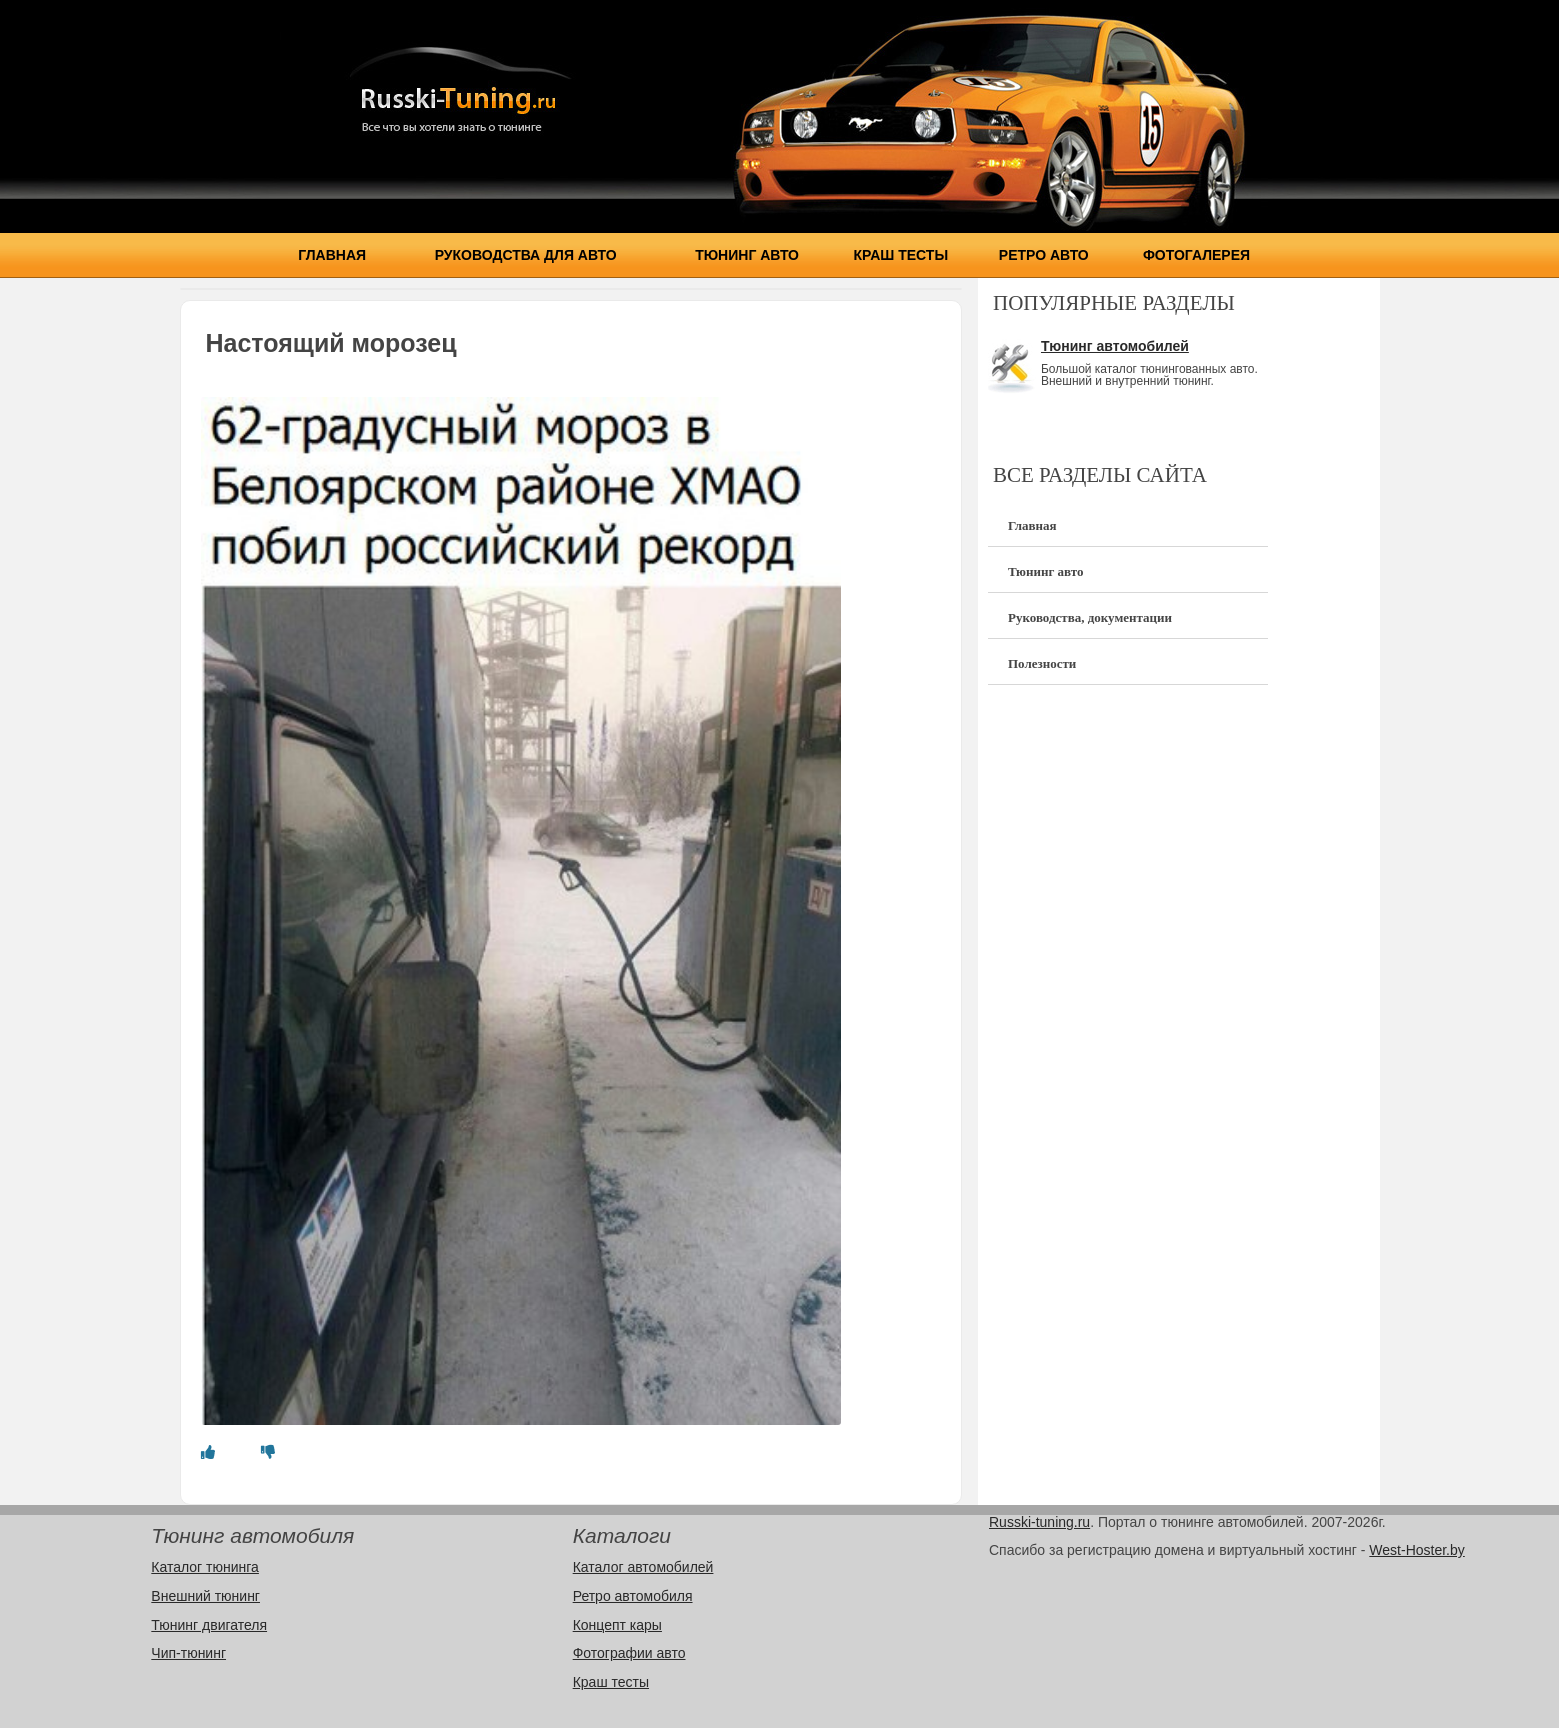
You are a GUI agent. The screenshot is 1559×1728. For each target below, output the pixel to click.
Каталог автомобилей (643, 1567)
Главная (332, 255)
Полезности (1042, 663)
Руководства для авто (526, 255)
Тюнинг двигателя (209, 1625)
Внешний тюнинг (205, 1596)
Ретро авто (1044, 255)
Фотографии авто (629, 1653)
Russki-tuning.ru (1039, 1522)
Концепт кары (617, 1625)
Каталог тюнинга (205, 1567)
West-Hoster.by (1416, 1550)
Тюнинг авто (747, 255)
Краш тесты (901, 255)
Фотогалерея (1196, 255)
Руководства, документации (1090, 617)
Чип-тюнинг (188, 1653)
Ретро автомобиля (633, 1596)
